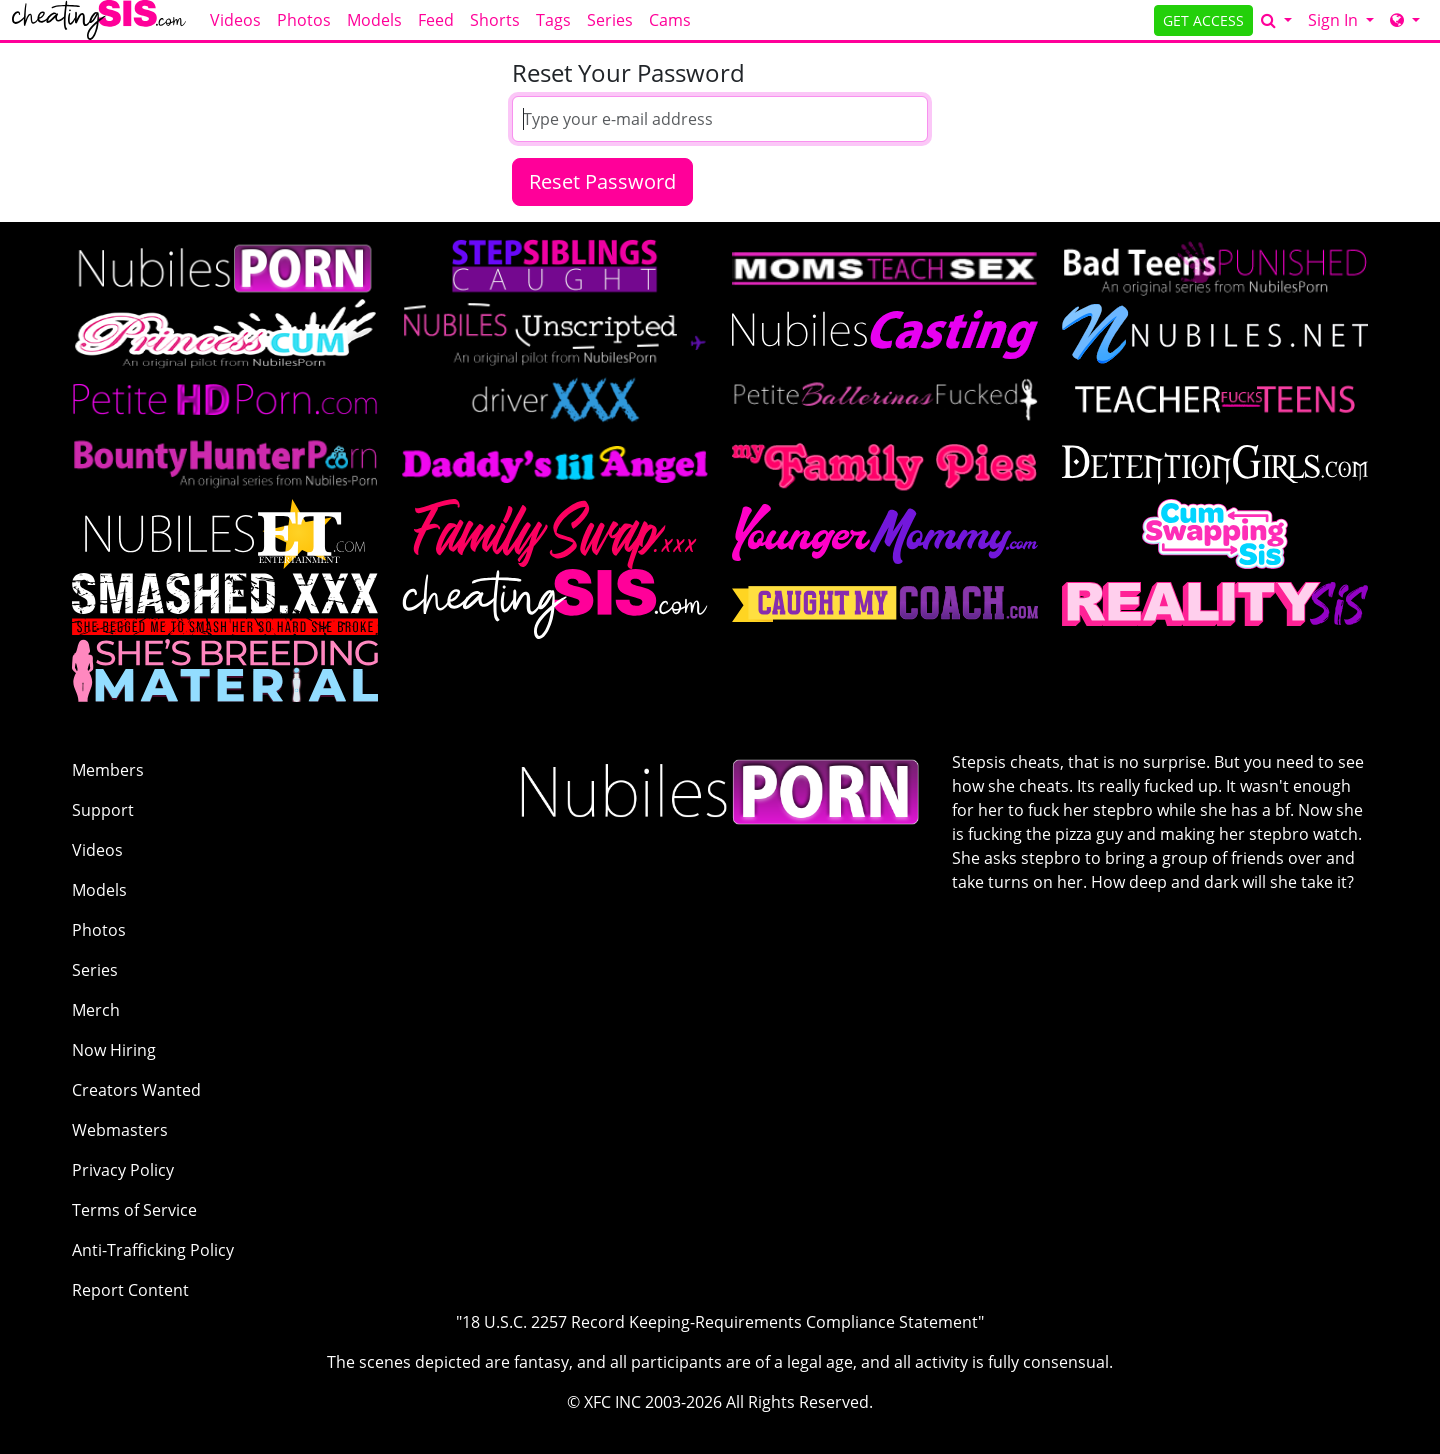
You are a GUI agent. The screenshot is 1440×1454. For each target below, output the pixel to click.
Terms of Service (134, 1210)
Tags (553, 20)
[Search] (1276, 20)
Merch (96, 1010)
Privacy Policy (123, 1170)
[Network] (1405, 20)
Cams (670, 20)
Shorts (495, 20)
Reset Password (602, 181)
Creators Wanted (136, 1090)
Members (108, 770)
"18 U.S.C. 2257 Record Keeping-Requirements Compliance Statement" (720, 1322)
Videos (235, 20)
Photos (304, 20)
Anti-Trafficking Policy (153, 1250)
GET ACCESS (1203, 20)
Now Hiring (114, 1050)
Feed (436, 20)
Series (610, 20)
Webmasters (120, 1130)
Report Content (130, 1290)
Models (374, 20)
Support (103, 810)
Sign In (1335, 20)
